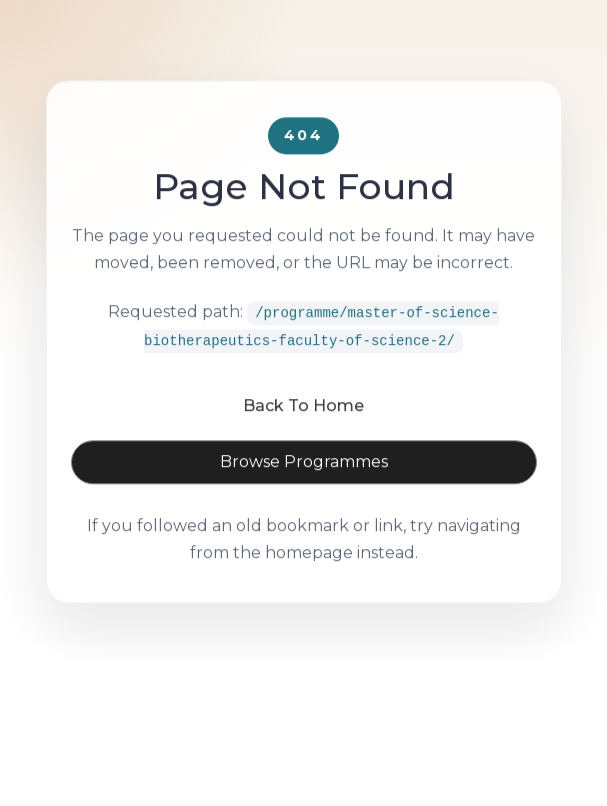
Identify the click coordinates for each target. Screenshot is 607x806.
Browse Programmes (304, 485)
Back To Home (303, 429)
